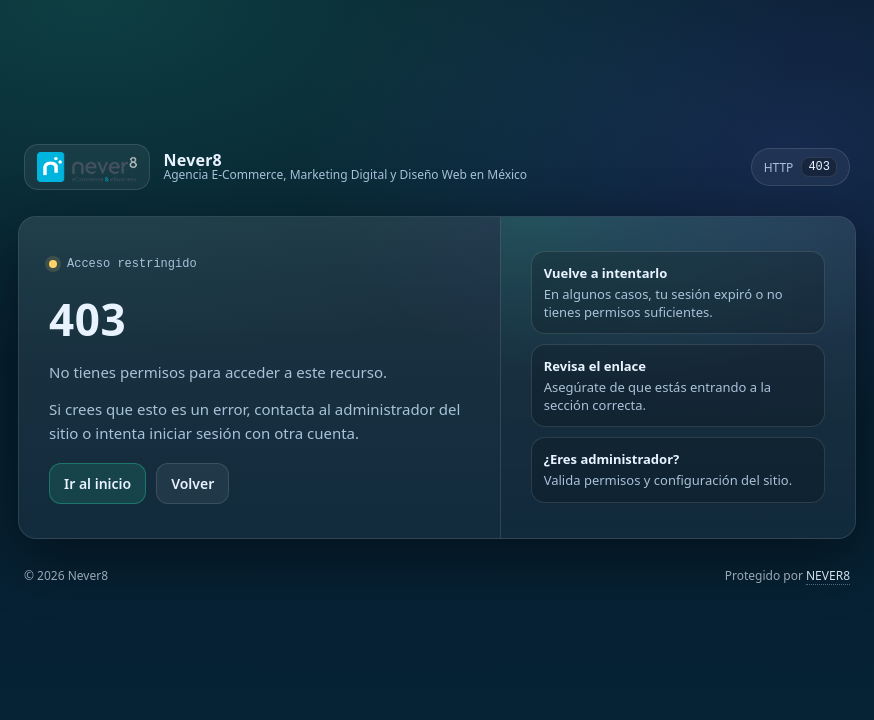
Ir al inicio (97, 483)
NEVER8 (828, 575)
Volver (192, 483)
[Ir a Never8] (275, 167)
